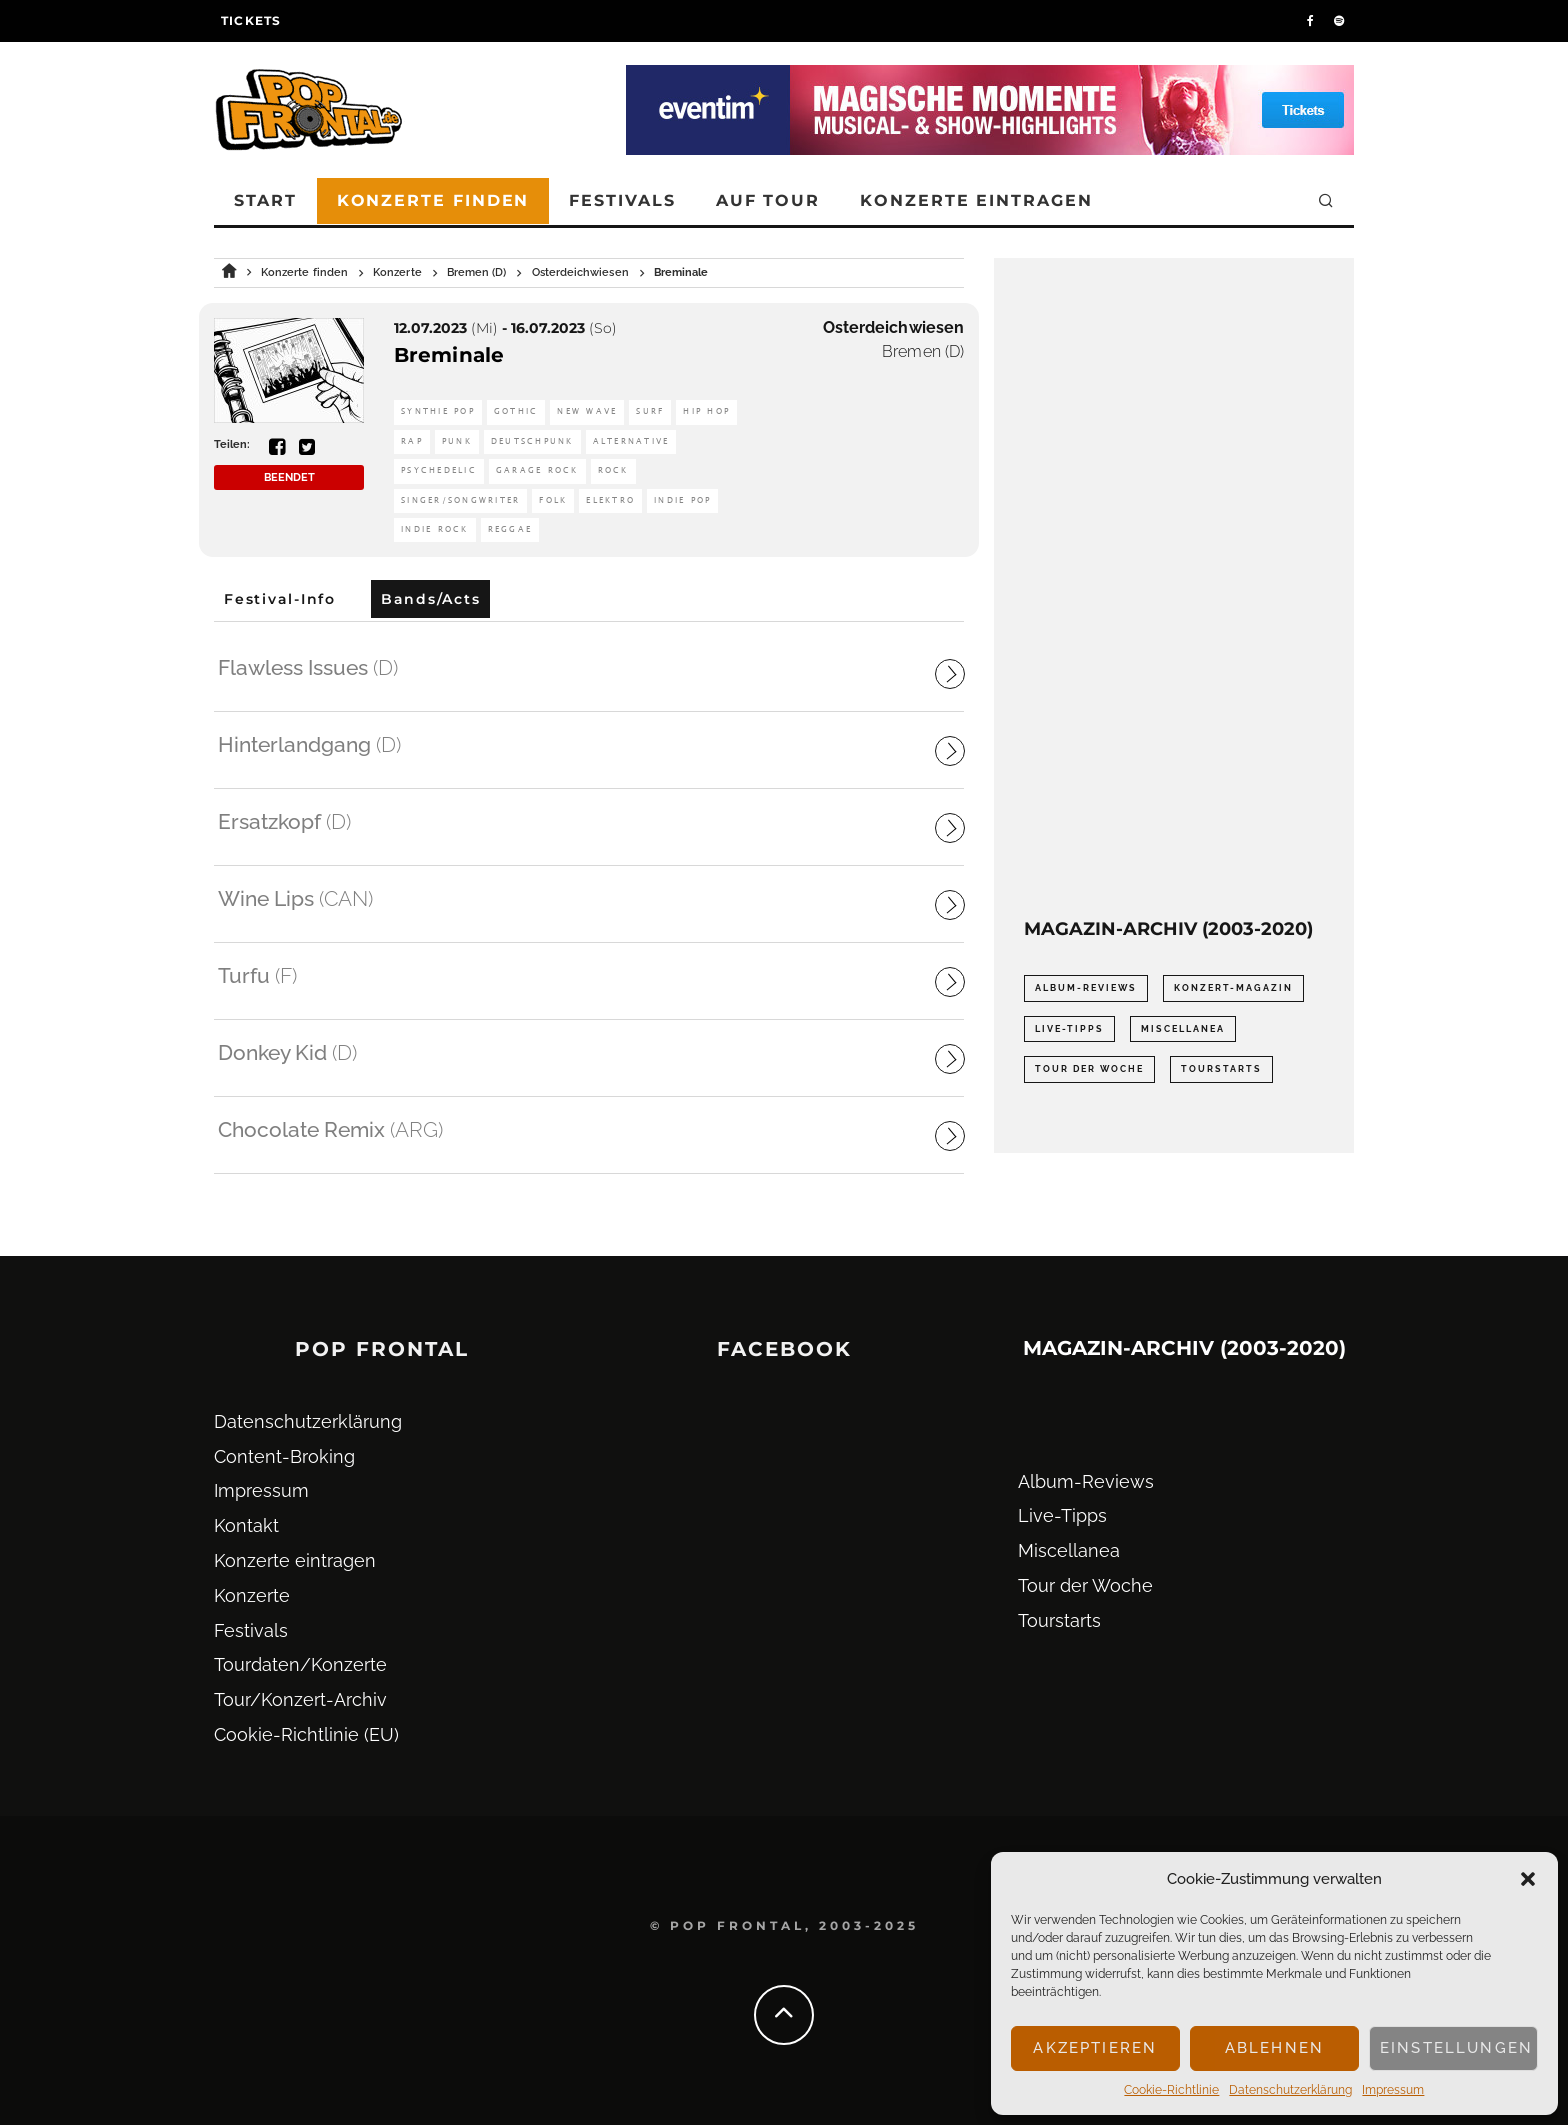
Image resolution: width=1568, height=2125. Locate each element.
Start (265, 200)
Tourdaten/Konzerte (300, 1664)
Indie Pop (682, 500)
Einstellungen (1456, 2048)
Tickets (251, 20)
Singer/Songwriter (460, 500)
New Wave (587, 411)
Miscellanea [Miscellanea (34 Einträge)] (1183, 1029)
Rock (613, 470)
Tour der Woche (1085, 1585)
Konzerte (252, 1595)
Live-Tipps (1062, 1515)
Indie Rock (435, 529)
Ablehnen (1274, 2048)
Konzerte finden (433, 200)
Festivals (622, 200)
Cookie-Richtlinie (1171, 2090)
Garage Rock (537, 470)
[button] (1528, 1879)
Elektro (610, 500)
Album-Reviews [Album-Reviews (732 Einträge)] (1086, 988)
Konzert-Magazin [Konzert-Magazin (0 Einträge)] (1233, 988)
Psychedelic (439, 470)
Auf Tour (768, 200)
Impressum (1393, 2090)
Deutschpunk (532, 441)
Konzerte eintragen (976, 200)
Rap (412, 441)
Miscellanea (1069, 1550)
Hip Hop (706, 411)
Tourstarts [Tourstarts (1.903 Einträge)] (1221, 1069)
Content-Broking (284, 1456)
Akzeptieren (1095, 2048)
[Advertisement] (1174, 588)
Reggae (510, 529)
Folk (553, 500)
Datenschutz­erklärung (1290, 2090)
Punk (457, 441)
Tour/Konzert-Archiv (300, 1699)
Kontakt (246, 1525)
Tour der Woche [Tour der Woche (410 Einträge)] (1089, 1069)
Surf (650, 411)
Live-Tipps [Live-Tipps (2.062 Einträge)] (1069, 1029)
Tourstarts (1059, 1620)
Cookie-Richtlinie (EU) (306, 1734)
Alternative (631, 441)
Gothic (516, 411)
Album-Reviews (1086, 1481)
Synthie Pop (438, 411)
